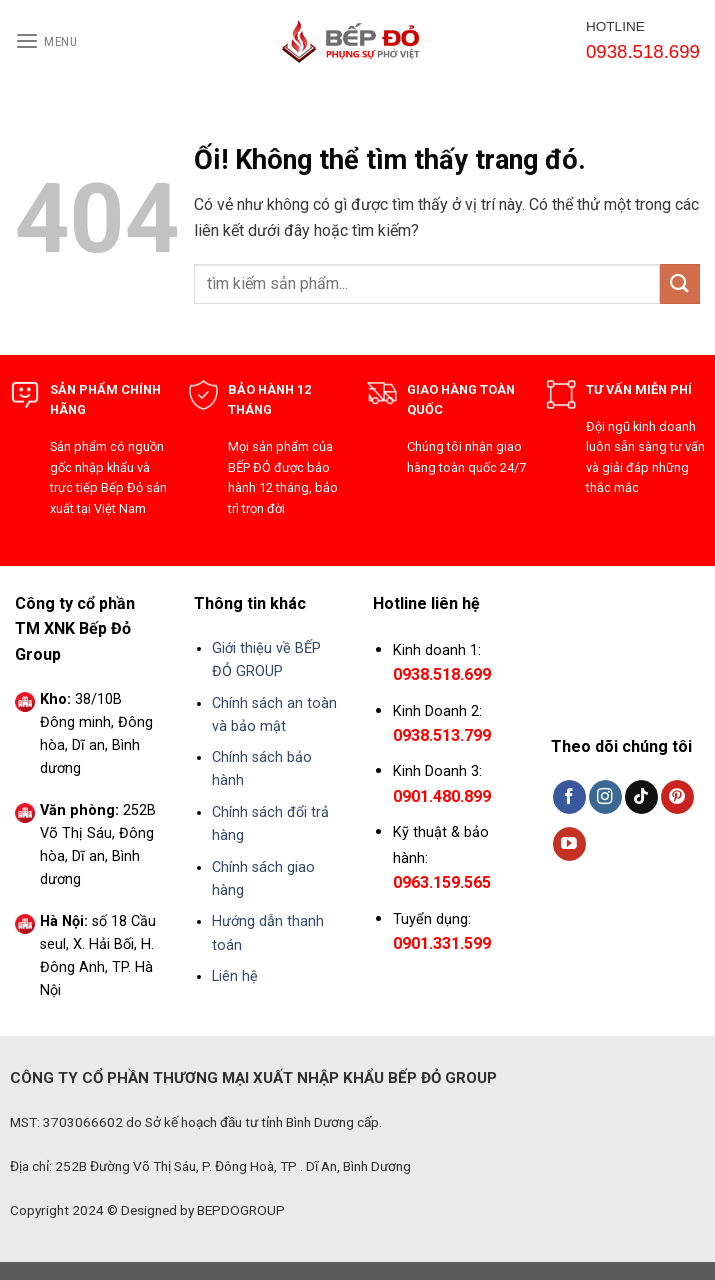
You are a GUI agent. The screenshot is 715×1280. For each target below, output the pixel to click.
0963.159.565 (442, 882)
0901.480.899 (442, 796)
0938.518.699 (442, 674)
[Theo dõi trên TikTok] (641, 797)
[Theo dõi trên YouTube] (569, 844)
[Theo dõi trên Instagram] (605, 797)
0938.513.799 (442, 735)
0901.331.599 (442, 943)
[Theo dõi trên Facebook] (569, 797)
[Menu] (46, 41)
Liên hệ (235, 976)
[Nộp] (680, 283)
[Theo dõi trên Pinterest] (677, 797)
